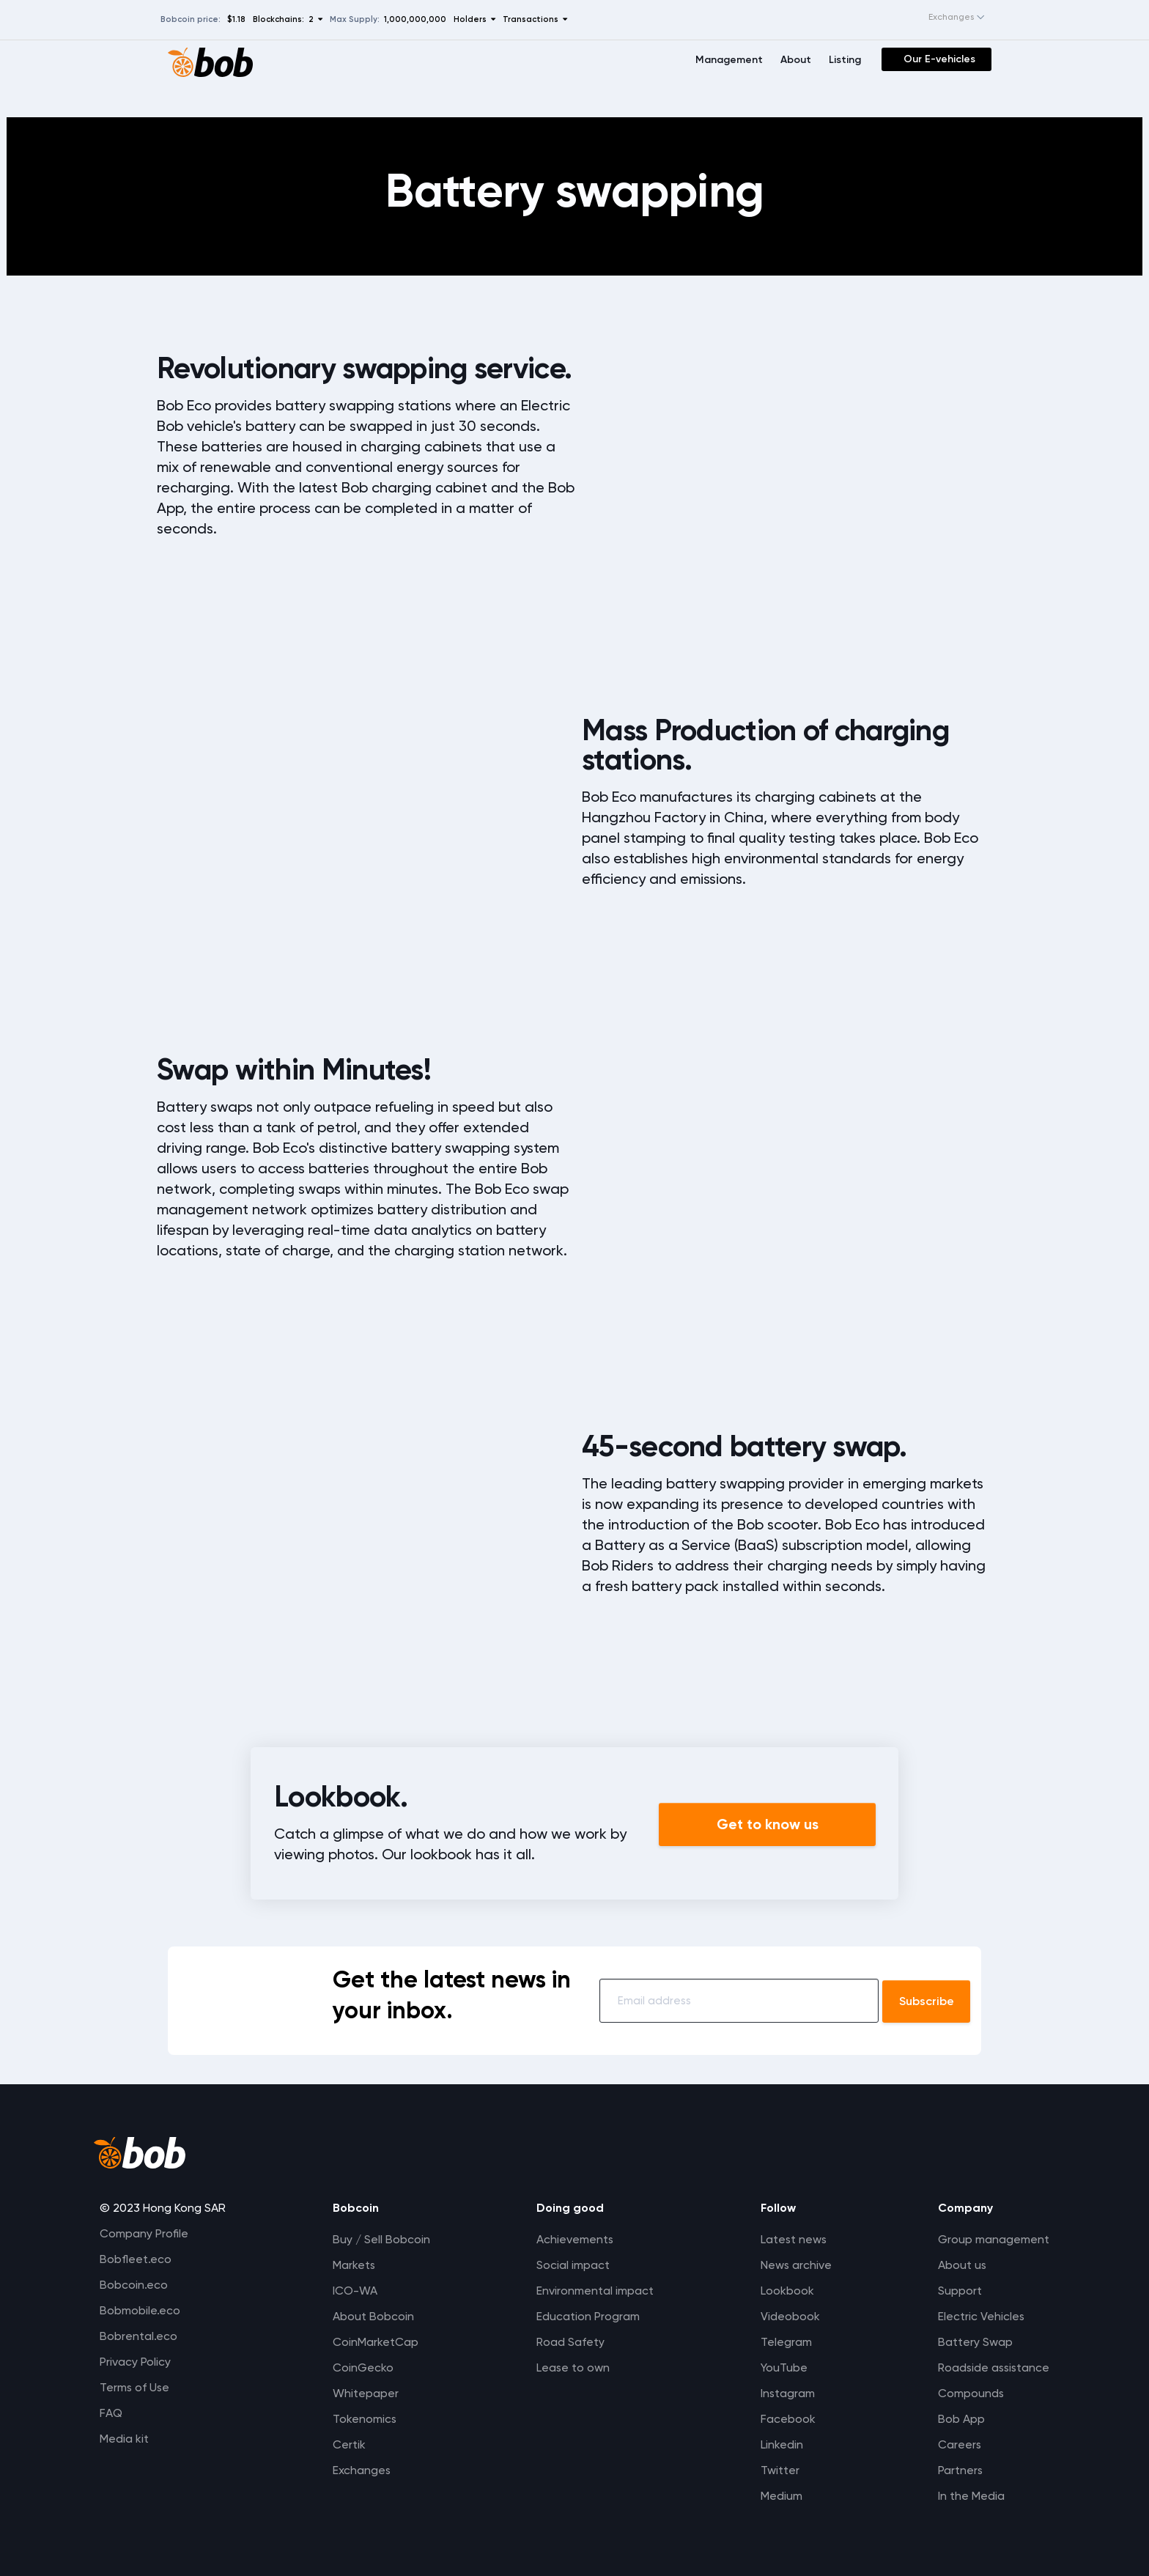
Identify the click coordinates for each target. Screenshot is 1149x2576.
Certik (347, 2444)
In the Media (967, 2496)
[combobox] (942, 17)
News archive (793, 2265)
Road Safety (568, 2342)
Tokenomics (363, 2419)
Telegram (782, 2342)
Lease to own (571, 2367)
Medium (778, 2496)
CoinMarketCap (374, 2342)
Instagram (784, 2393)
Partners (957, 2470)
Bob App (957, 2419)
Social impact (570, 2265)
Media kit (124, 2439)
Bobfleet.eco (135, 2259)
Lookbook (783, 2291)
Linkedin (778, 2444)
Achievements (573, 2239)
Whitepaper (364, 2393)
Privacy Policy (135, 2362)
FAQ (111, 2413)
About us (958, 2265)
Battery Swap (971, 2342)
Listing (845, 60)
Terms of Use (135, 2387)
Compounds (967, 2393)
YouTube (780, 2367)
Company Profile (144, 2233)
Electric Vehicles (977, 2316)
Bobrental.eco (138, 2336)
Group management (990, 2239)
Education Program (586, 2316)
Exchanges (360, 2470)
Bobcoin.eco (134, 2285)
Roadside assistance (991, 2367)
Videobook (786, 2316)
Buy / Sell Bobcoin (380, 2239)
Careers (956, 2444)
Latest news (790, 2239)
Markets (352, 2265)
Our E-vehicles (939, 59)
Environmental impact (592, 2291)
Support (956, 2291)
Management (729, 60)
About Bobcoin (372, 2316)
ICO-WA (353, 2291)
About (795, 60)
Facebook (784, 2419)
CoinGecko (361, 2367)
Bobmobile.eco (140, 2310)
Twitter (776, 2470)
